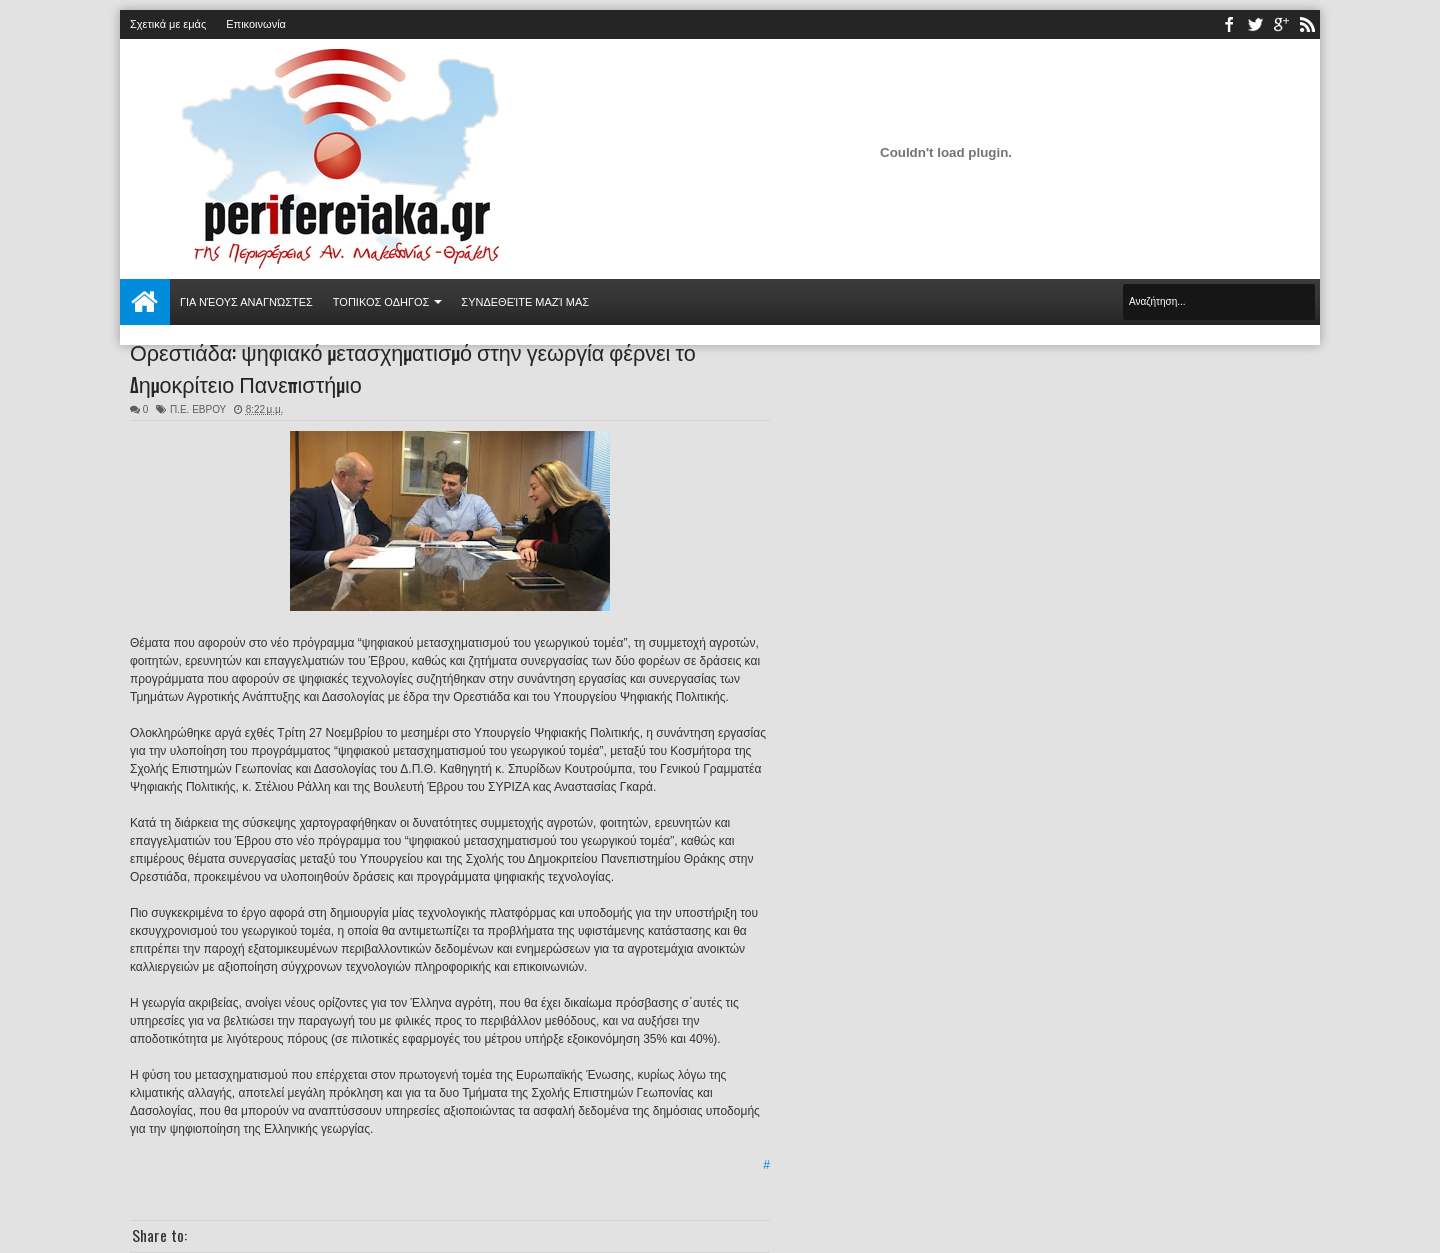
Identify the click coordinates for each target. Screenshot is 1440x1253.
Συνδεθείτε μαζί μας (525, 302)
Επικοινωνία (256, 24)
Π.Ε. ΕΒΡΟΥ (198, 409)
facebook (1229, 24)
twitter (1255, 24)
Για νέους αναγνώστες (246, 302)
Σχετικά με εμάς (168, 24)
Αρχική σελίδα (145, 302)
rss (1307, 24)
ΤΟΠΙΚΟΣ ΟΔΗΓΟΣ (381, 302)
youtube (1281, 24)
